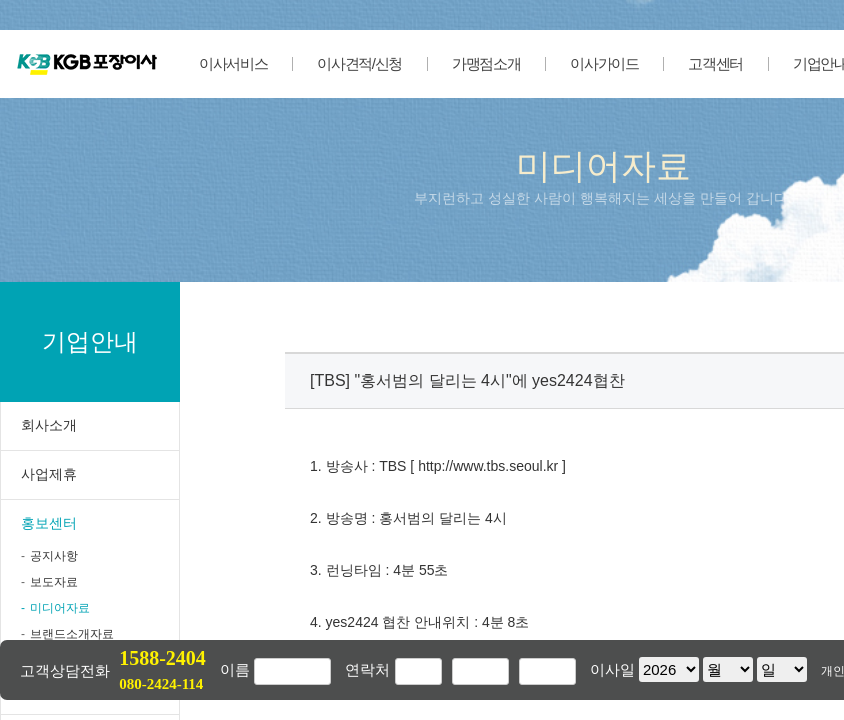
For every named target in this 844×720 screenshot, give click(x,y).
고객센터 (715, 63)
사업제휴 (49, 474)
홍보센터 (49, 523)
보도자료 (54, 582)
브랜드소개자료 (72, 634)
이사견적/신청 (359, 63)
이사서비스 (233, 63)
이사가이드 (604, 63)
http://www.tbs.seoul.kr (488, 466)
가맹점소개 (486, 63)
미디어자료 (60, 608)
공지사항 (54, 556)
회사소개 (49, 425)
